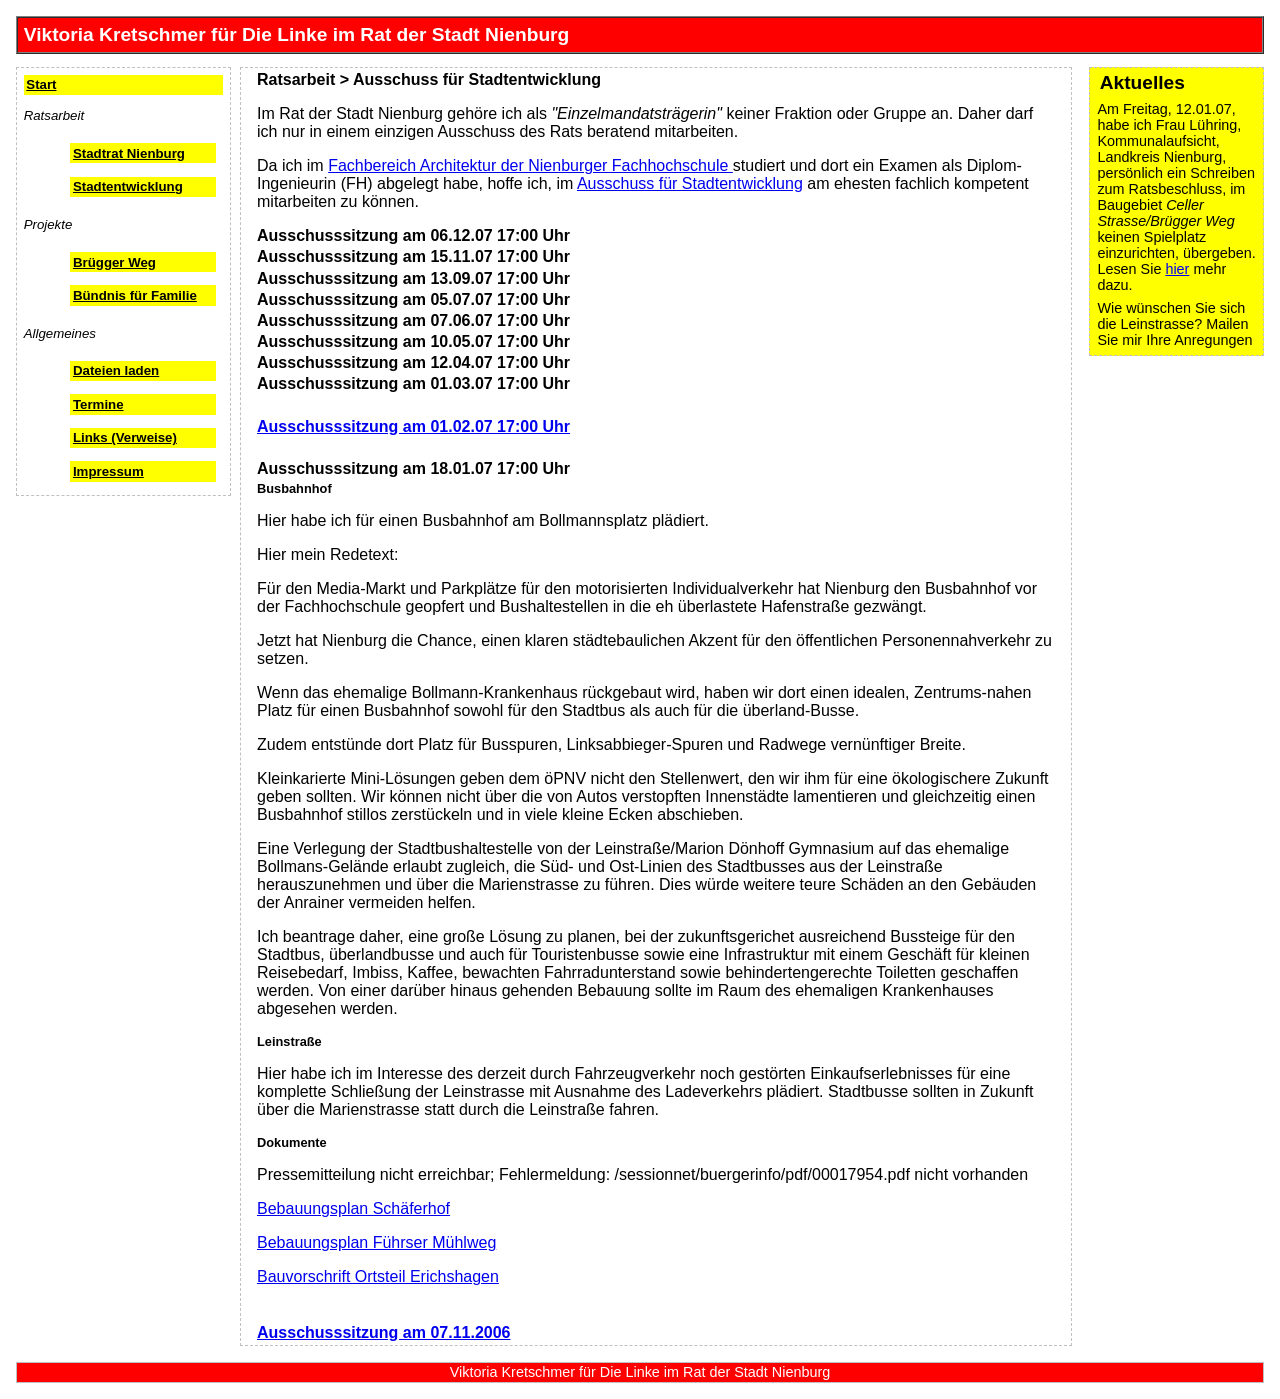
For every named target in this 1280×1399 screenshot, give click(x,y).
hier (1177, 269)
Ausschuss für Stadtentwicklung (690, 183)
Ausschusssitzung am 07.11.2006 (383, 1332)
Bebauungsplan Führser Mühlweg (376, 1242)
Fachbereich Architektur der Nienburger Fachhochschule (530, 165)
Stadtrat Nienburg (129, 153)
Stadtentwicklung (128, 186)
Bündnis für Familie (135, 295)
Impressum (108, 471)
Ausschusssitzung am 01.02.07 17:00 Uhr (413, 426)
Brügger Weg (114, 262)
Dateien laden (116, 370)
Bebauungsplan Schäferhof (353, 1208)
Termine (98, 404)
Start (41, 84)
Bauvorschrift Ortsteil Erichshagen (378, 1276)
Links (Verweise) (125, 437)
